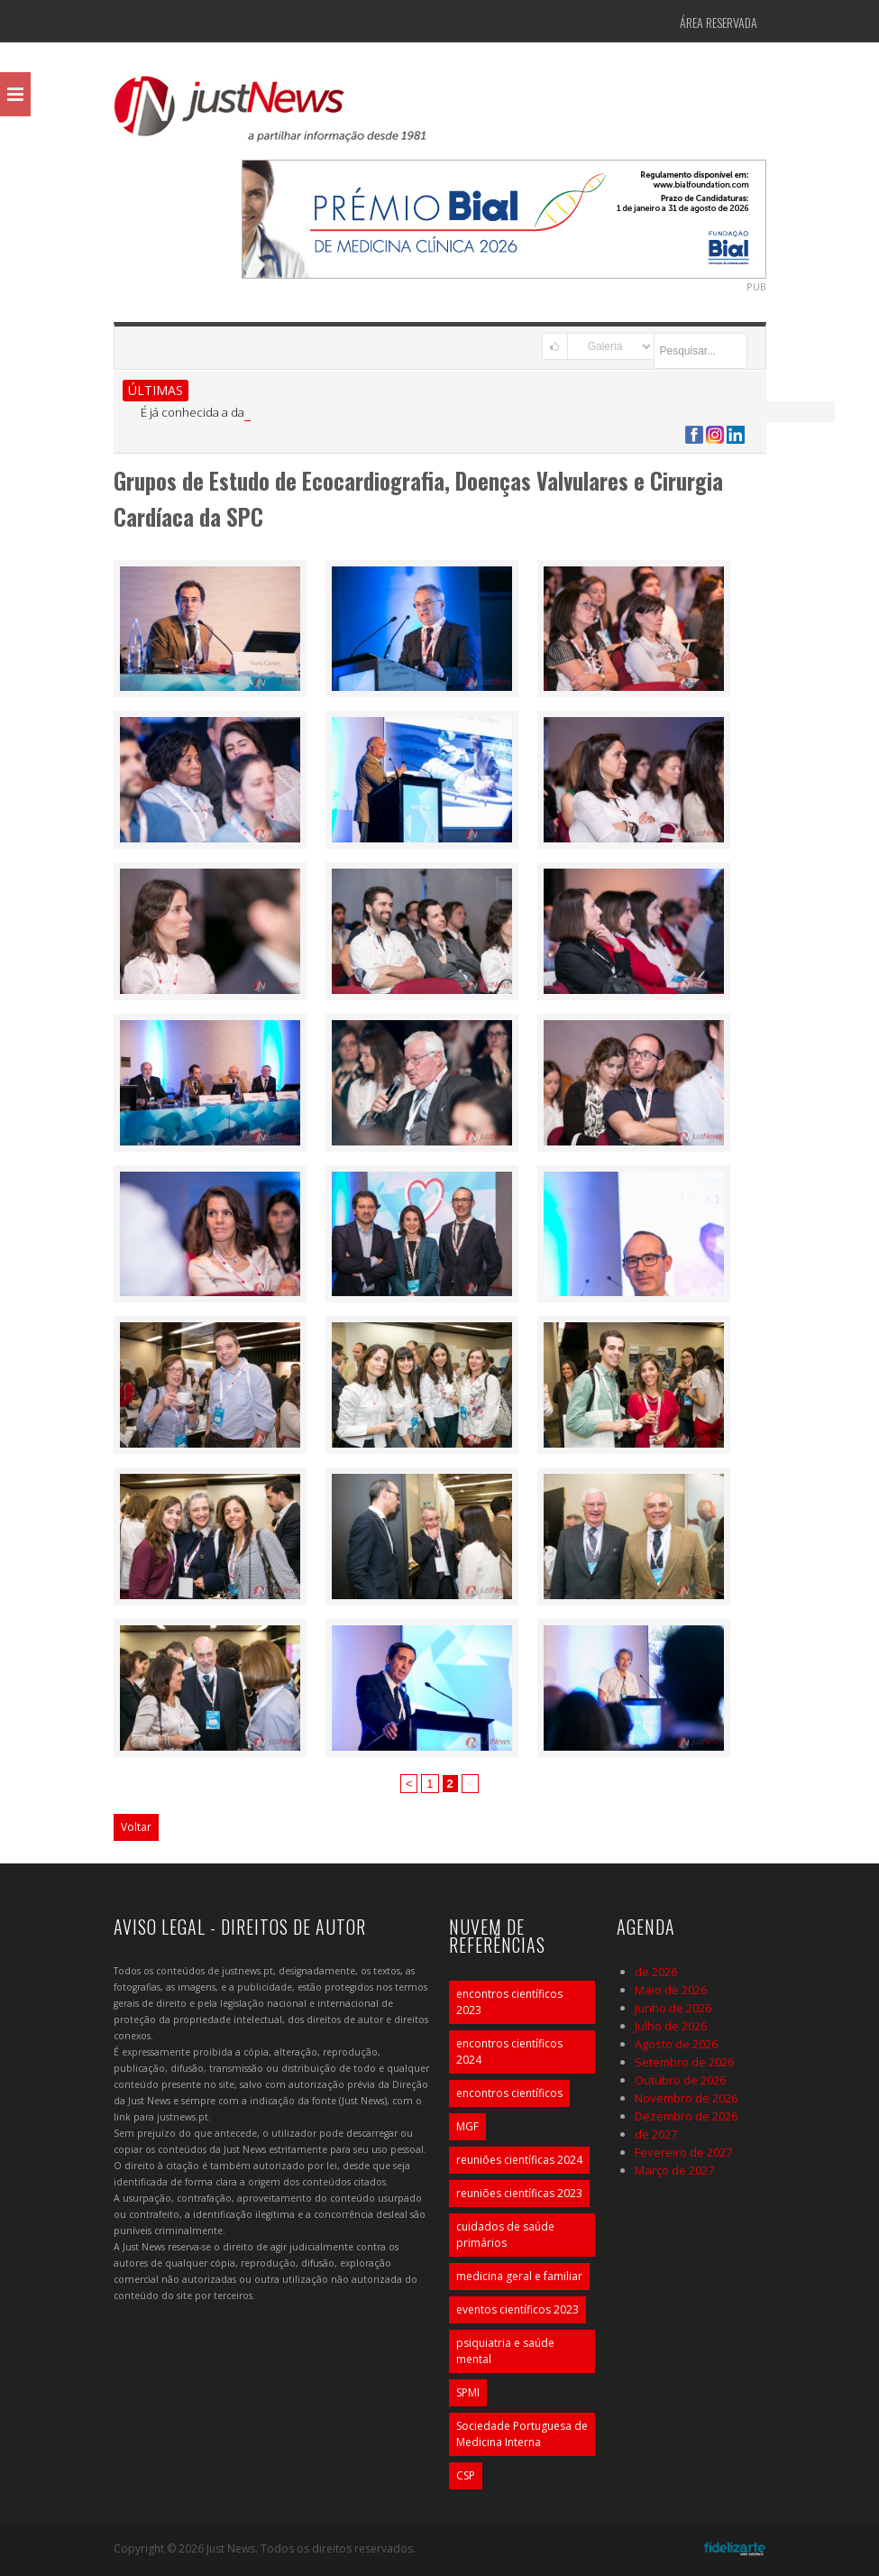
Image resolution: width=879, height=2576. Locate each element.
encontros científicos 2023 (509, 2002)
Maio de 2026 (671, 1990)
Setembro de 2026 (684, 2062)
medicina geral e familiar (519, 2276)
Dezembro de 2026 (686, 2116)
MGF (467, 2126)
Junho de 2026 (673, 2008)
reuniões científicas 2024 (519, 2159)
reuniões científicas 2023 (519, 2193)
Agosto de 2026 (676, 2044)
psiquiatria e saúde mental (505, 2351)
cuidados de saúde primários (505, 2234)
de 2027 (656, 2134)
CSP (465, 2475)
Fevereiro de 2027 (683, 2152)
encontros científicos (509, 2093)
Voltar (136, 1827)
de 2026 (656, 1972)
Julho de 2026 (671, 2026)
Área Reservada (718, 22)
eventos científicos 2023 (517, 2309)
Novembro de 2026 (686, 2098)
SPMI (468, 2392)
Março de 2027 (674, 2170)
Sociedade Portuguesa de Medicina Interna (522, 2434)
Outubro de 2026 (680, 2080)
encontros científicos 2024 (509, 2051)
